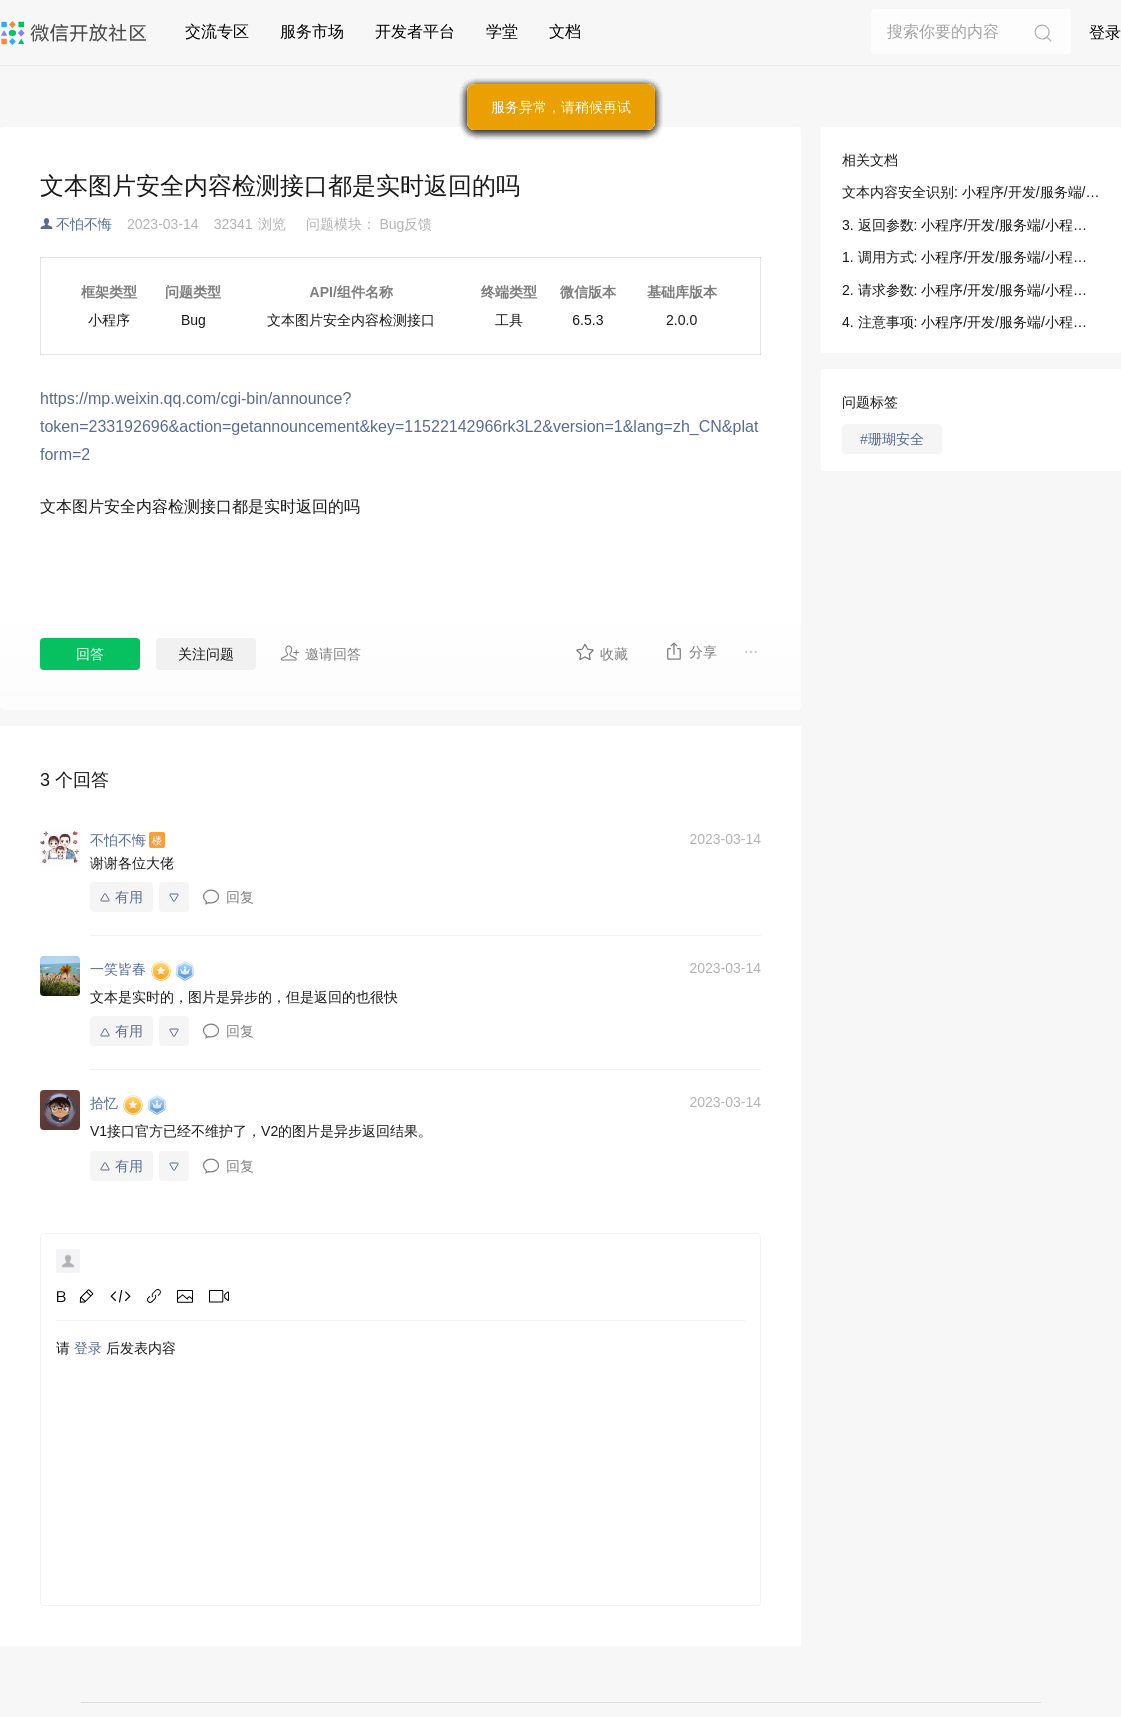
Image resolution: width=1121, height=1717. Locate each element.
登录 (1105, 32)
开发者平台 (415, 31)
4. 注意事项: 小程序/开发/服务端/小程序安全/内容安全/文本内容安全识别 (971, 322)
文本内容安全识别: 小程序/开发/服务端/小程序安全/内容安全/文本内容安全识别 (971, 192)
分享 (690, 651)
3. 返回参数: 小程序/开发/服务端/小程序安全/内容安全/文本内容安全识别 (971, 225)
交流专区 (217, 31)
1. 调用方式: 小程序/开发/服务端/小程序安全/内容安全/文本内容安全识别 (971, 257)
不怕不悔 (84, 224)
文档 (565, 31)
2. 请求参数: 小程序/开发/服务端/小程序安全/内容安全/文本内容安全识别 (971, 290)
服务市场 (312, 31)
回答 (90, 654)
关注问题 (206, 654)
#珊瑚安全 (892, 439)
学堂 (502, 31)
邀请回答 (320, 653)
